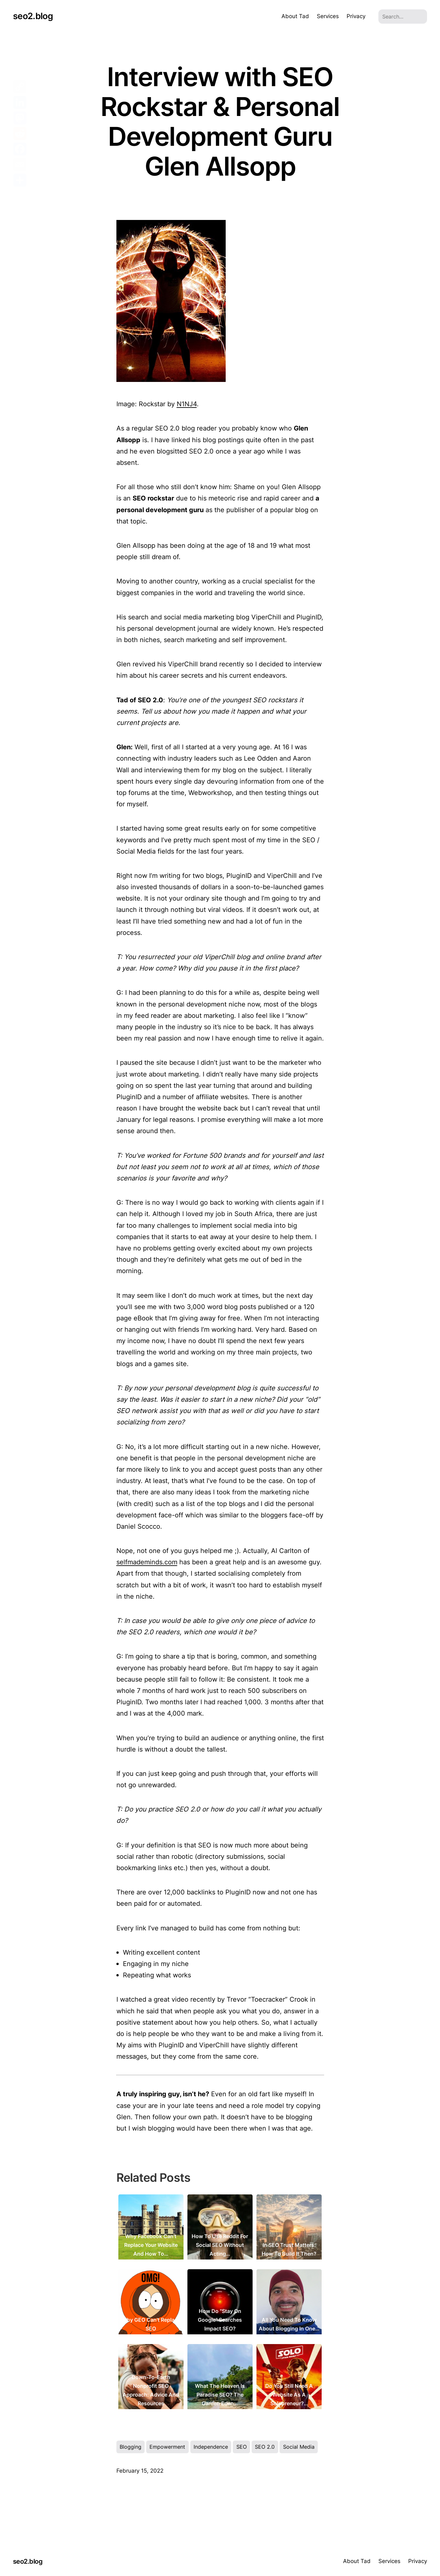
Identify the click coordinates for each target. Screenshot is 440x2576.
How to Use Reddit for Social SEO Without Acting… (220, 2245)
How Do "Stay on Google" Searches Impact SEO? (220, 2320)
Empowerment (167, 2447)
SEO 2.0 (265, 2447)
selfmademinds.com (146, 1562)
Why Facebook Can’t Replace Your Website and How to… (151, 2245)
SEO (241, 2447)
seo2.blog (33, 16)
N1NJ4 (187, 404)
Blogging (130, 2447)
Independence (211, 2447)
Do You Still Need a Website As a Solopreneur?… (289, 2395)
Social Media (299, 2447)
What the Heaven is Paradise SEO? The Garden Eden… (220, 2395)
